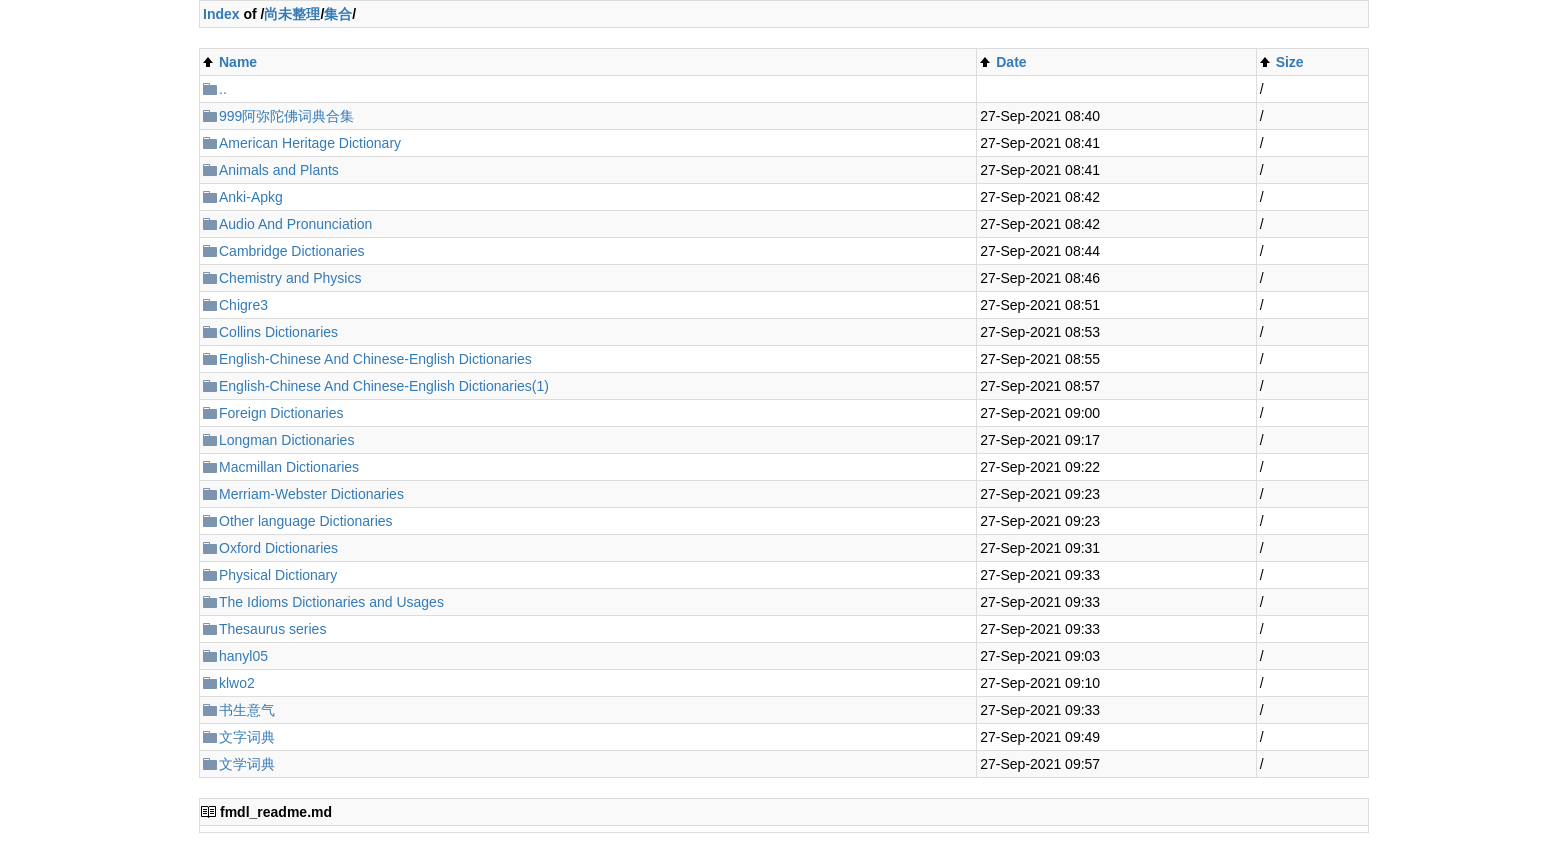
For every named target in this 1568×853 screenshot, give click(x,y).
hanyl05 (243, 656)
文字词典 (247, 737)
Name (238, 62)
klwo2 (237, 683)
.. (223, 89)
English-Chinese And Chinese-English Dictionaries (375, 359)
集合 (338, 14)
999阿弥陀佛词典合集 (286, 116)
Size (1290, 62)
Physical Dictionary (278, 575)
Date (1011, 62)
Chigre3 (243, 305)
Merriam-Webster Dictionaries (311, 494)
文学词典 (247, 764)
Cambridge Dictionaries (292, 251)
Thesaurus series (272, 629)
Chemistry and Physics (290, 278)
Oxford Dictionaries (278, 548)
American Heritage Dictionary (310, 143)
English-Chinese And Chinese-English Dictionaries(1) (384, 386)
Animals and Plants (279, 170)
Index (221, 14)
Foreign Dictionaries (281, 413)
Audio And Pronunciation (295, 224)
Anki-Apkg (251, 197)
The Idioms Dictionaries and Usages (331, 602)
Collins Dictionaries (278, 332)
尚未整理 (292, 14)
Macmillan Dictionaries (289, 467)
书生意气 (247, 710)
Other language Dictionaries (306, 521)
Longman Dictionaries (286, 440)
